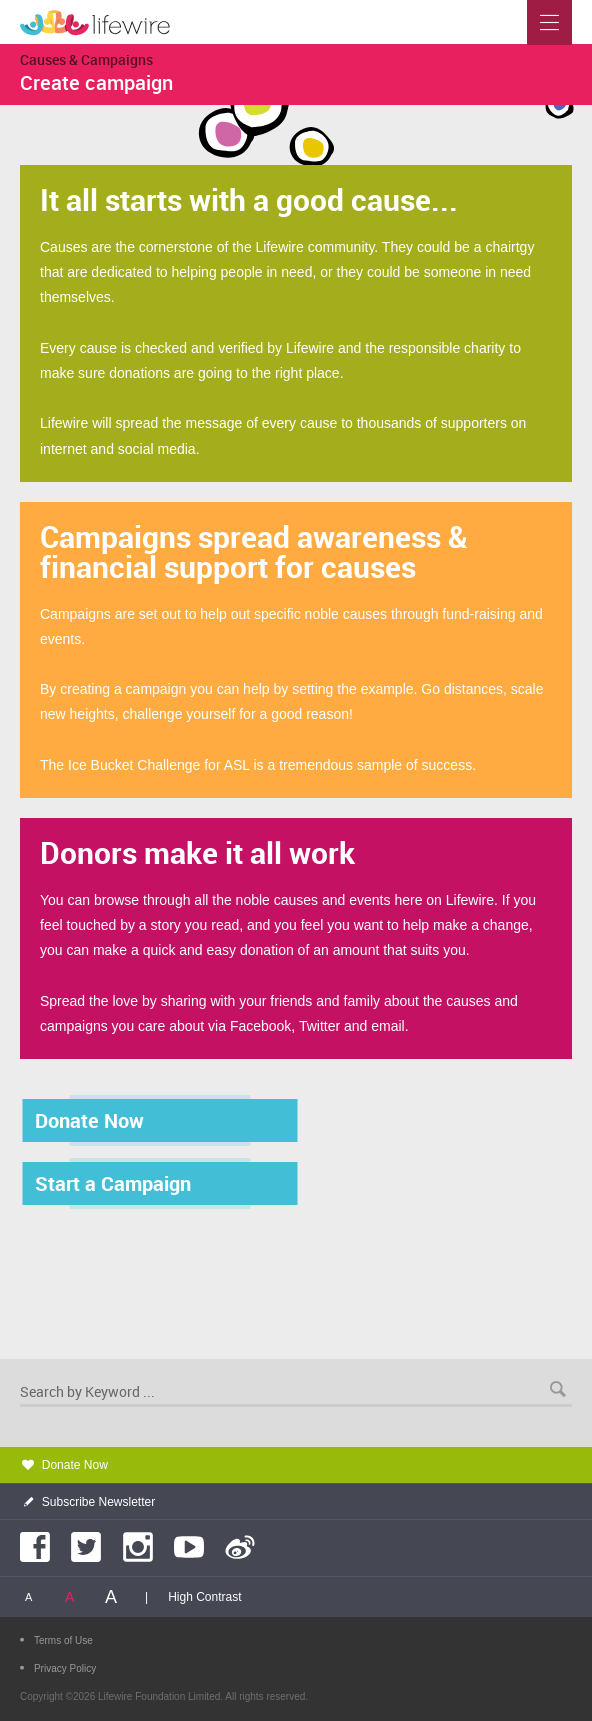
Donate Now (75, 1465)
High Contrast (204, 1597)
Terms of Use (63, 1640)
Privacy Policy (65, 1668)
